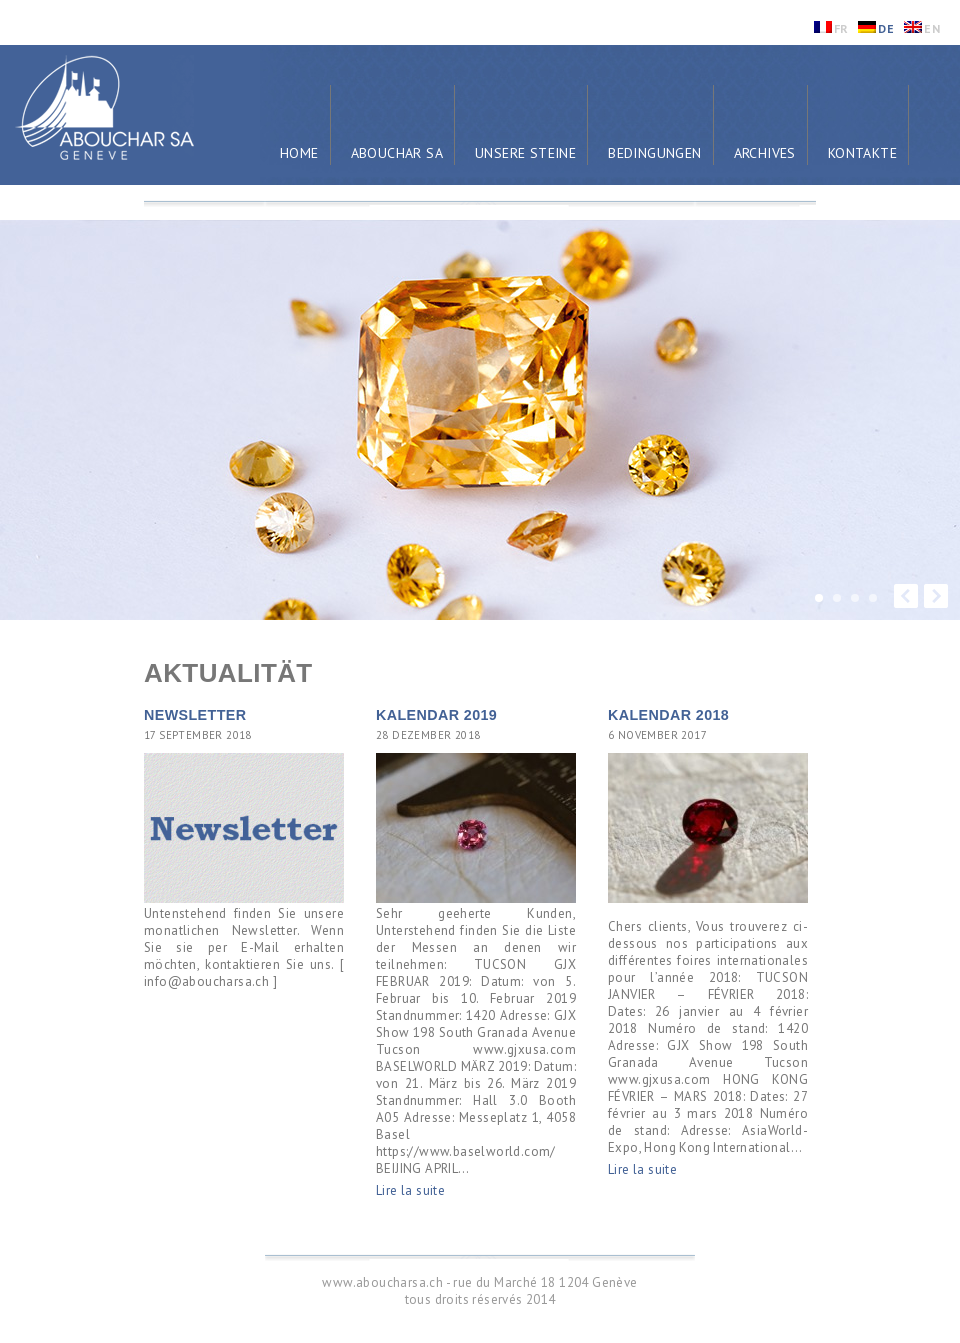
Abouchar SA (397, 153)
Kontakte (862, 153)
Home (299, 153)
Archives (765, 153)
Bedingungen (654, 153)
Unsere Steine (525, 153)
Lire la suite (410, 1190)
